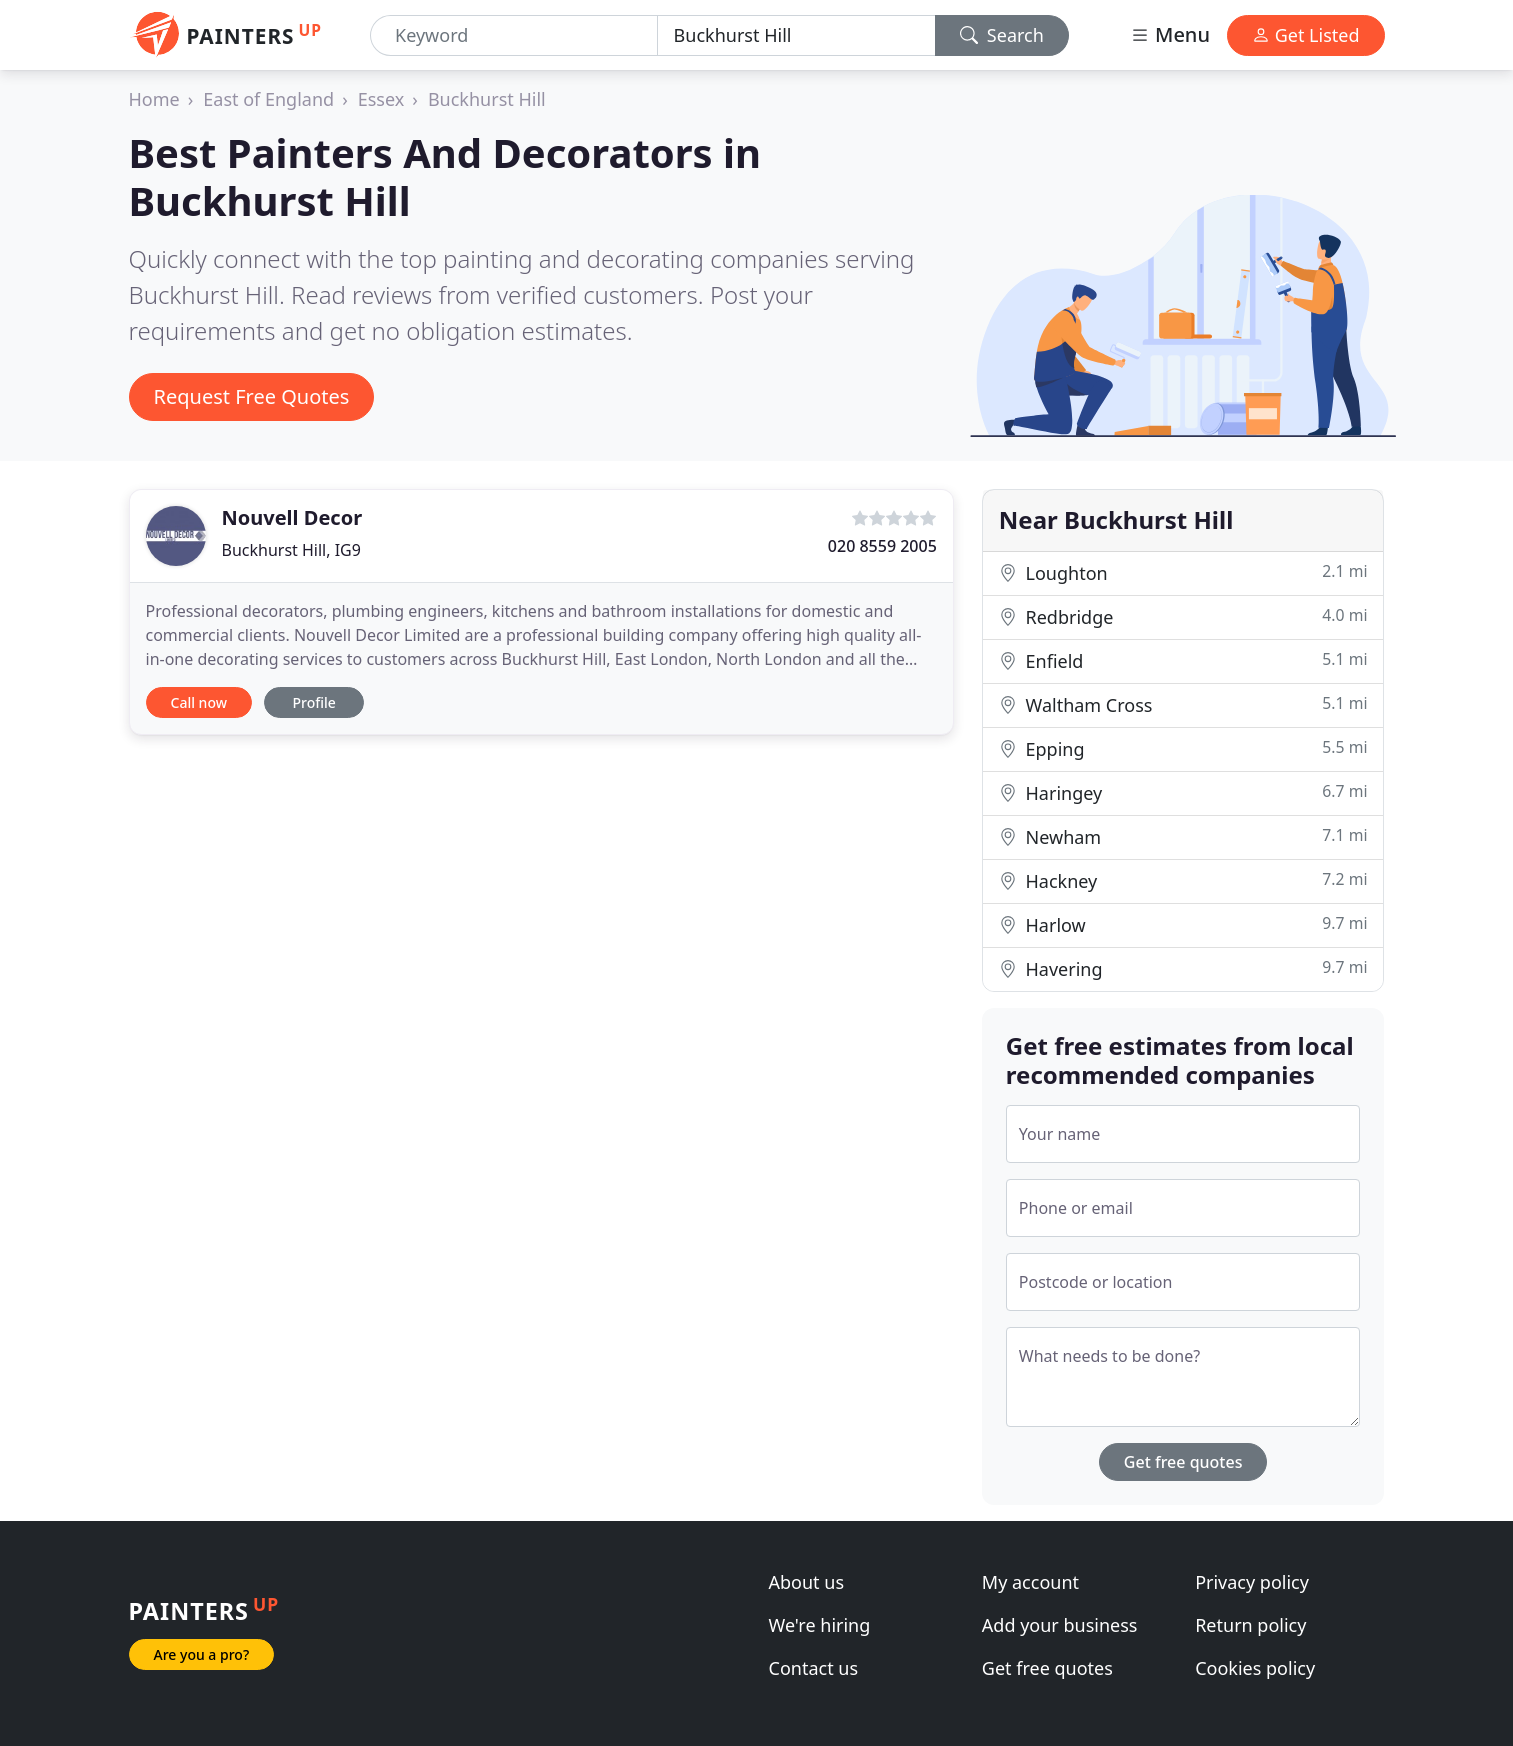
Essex (381, 99)
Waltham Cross (1183, 704)
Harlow (1183, 924)
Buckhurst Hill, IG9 (291, 550)
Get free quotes (1183, 1462)
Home (154, 99)
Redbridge (1183, 616)
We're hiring (820, 1625)
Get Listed (1306, 35)
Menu (1170, 34)
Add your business (1060, 1625)
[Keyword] (514, 35)
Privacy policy (1252, 1582)
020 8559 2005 (882, 546)
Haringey (1183, 792)
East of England (268, 99)
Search (1002, 35)
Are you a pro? (202, 1654)
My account (1030, 1582)
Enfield (1183, 660)
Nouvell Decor (292, 517)
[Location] (797, 35)
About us (807, 1582)
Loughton (1183, 572)
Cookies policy (1255, 1668)
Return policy (1250, 1625)
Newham (1183, 836)
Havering (1183, 968)
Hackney (1183, 880)
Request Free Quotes (252, 396)
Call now (199, 702)
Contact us (814, 1668)
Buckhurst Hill (487, 99)
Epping (1183, 748)
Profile (313, 702)
